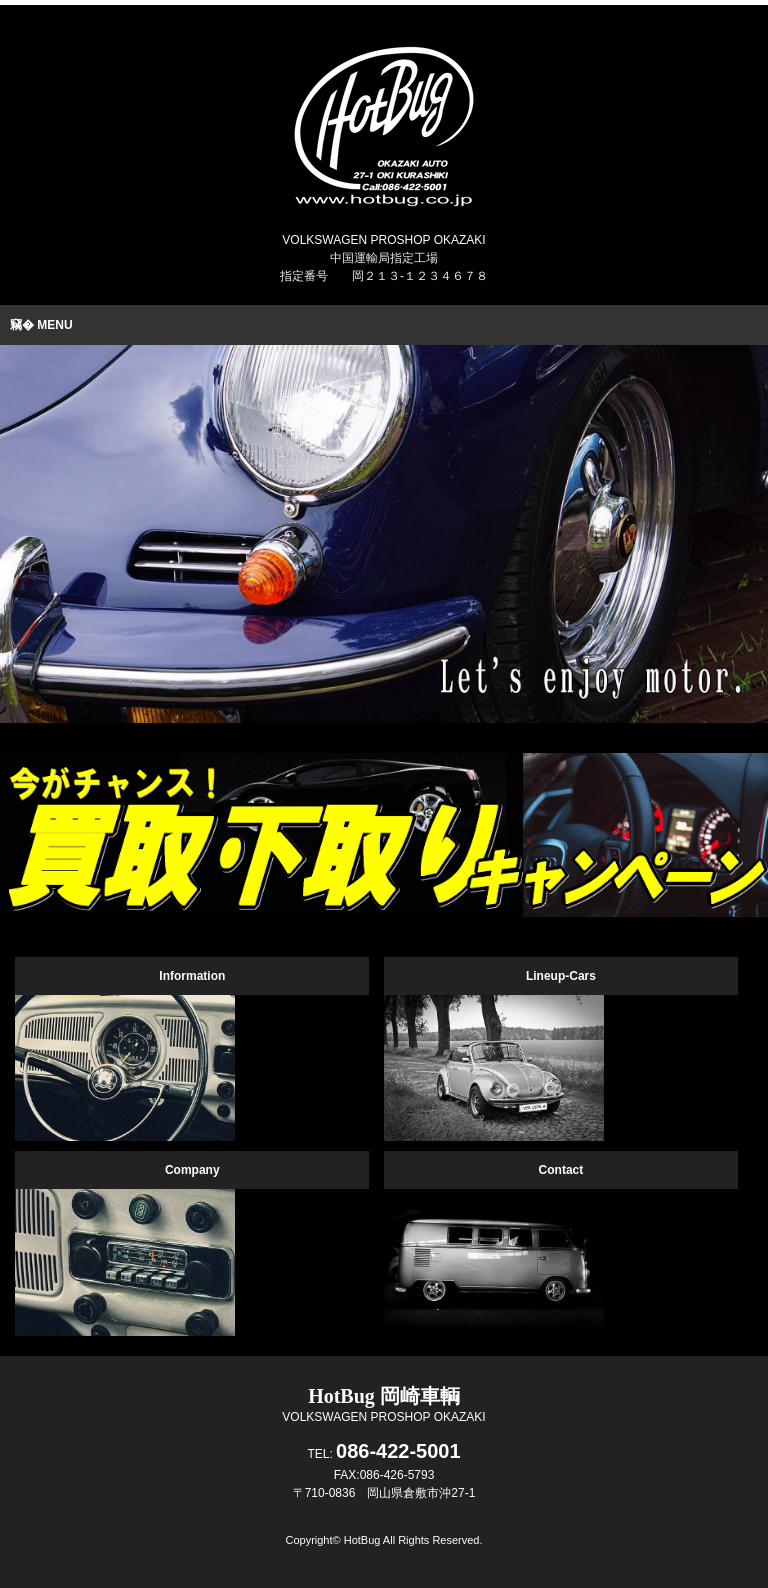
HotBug (362, 1540)
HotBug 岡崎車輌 (384, 1396)
